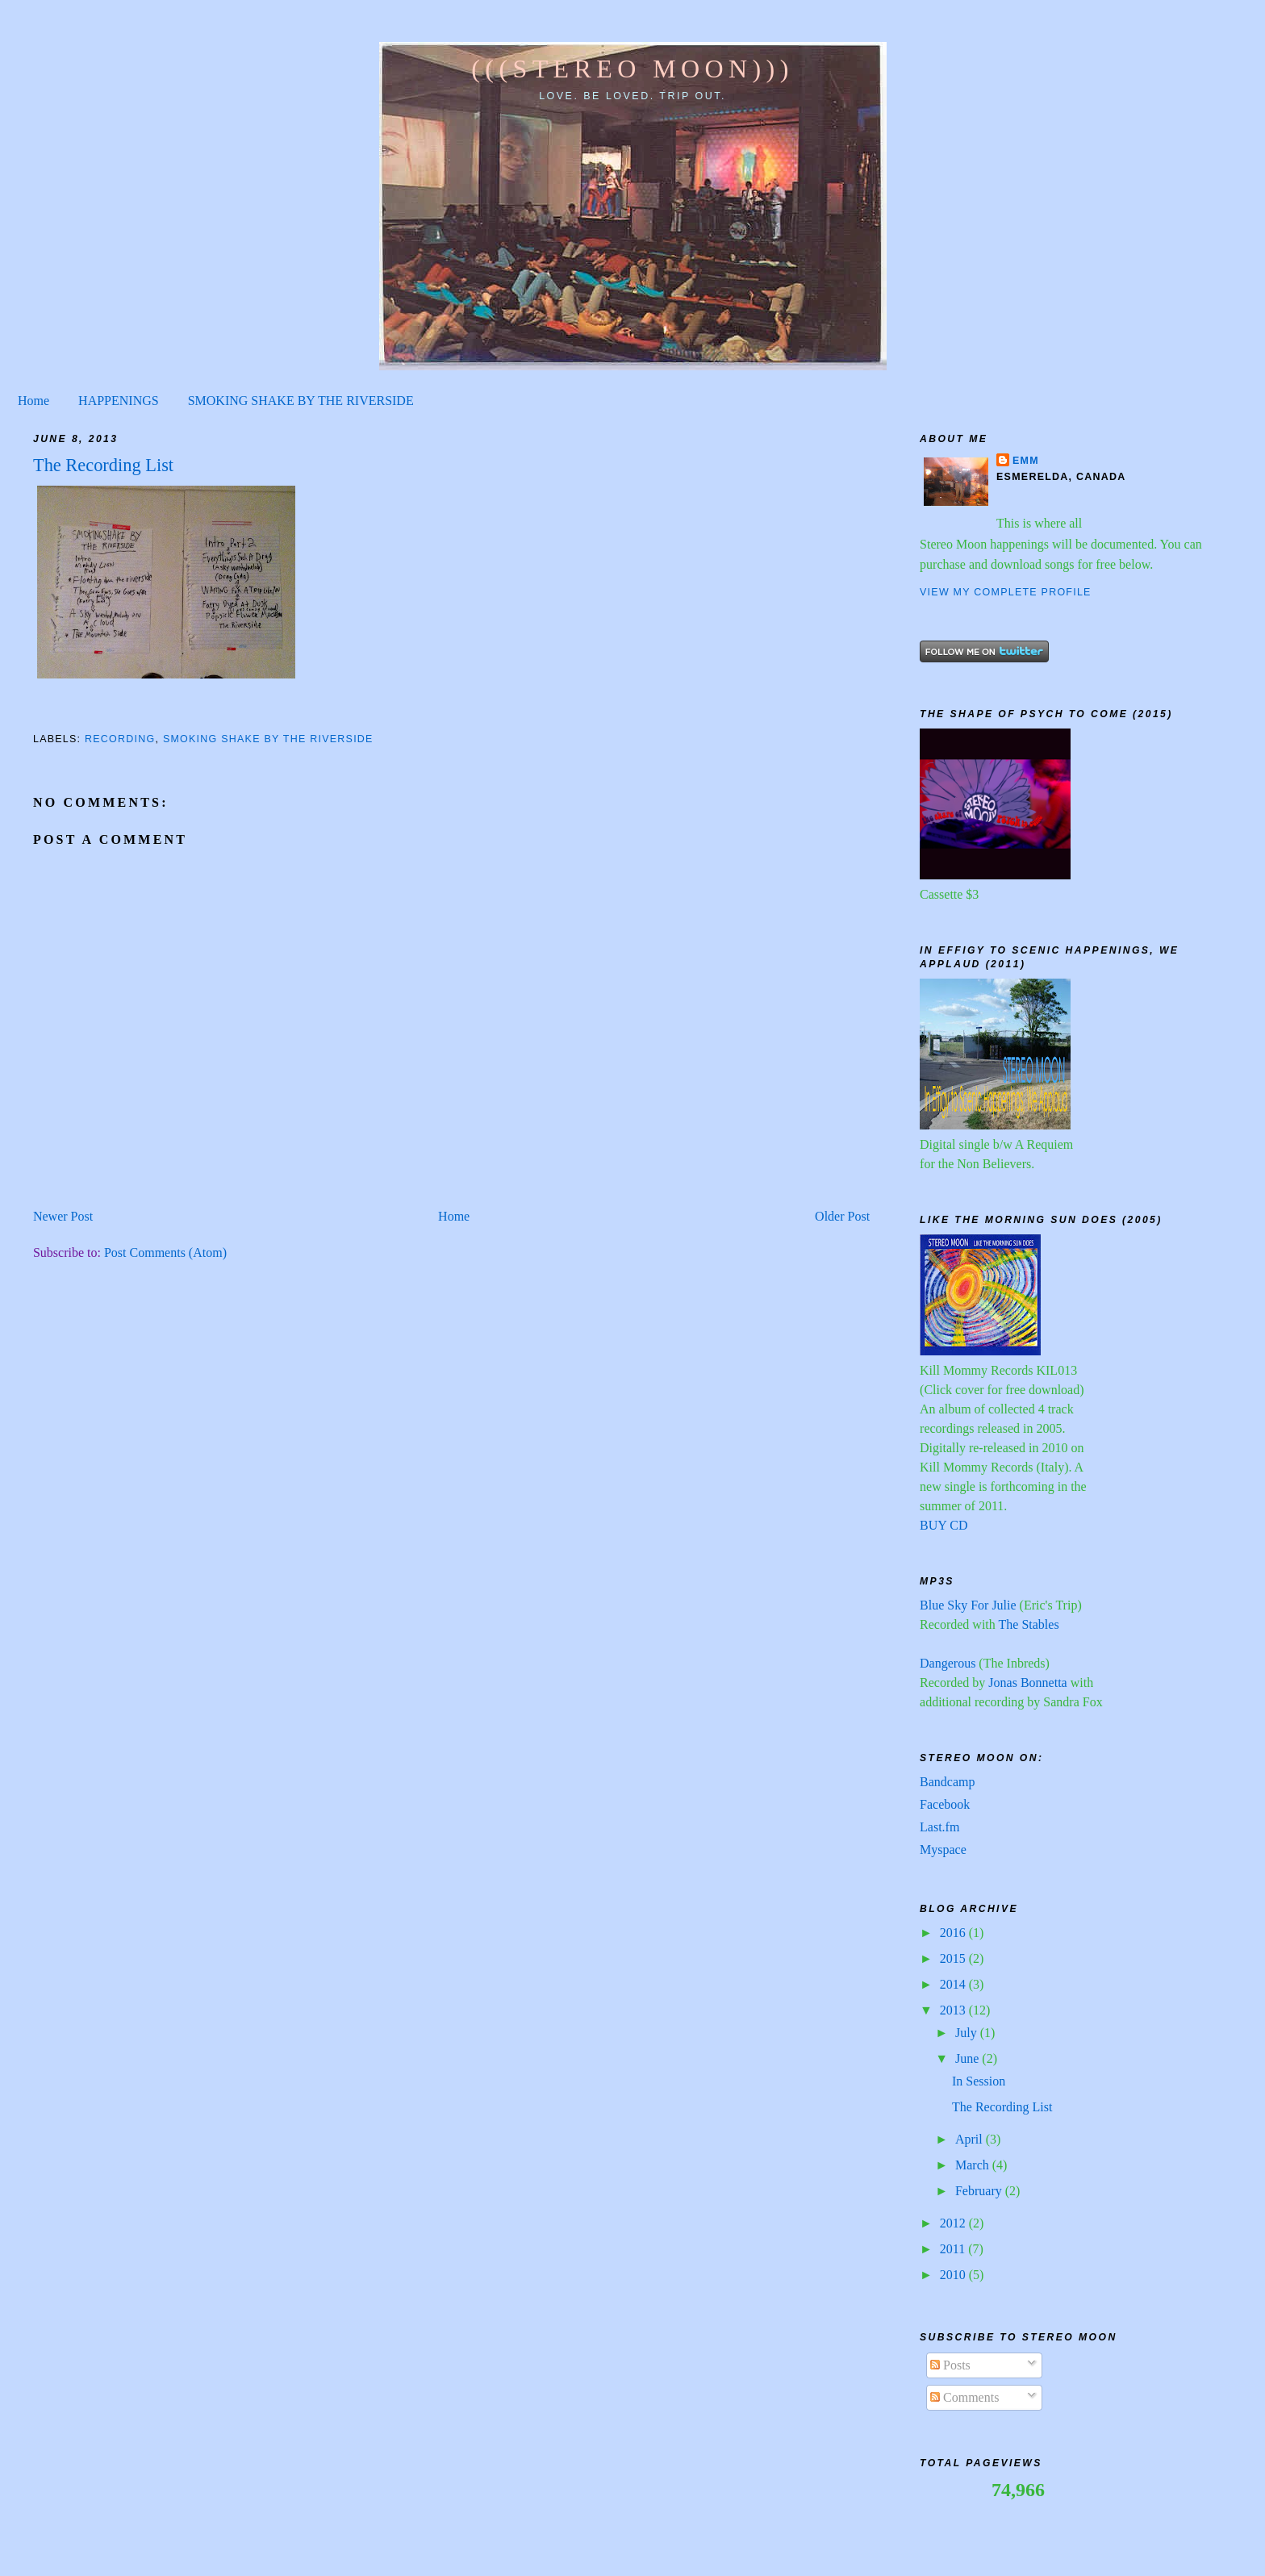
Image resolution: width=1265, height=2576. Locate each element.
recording (120, 739)
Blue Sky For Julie (968, 1605)
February (980, 2191)
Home (33, 400)
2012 (954, 2223)
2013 (954, 2010)
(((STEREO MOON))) (632, 68)
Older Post (842, 1216)
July (967, 2033)
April (970, 2139)
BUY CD (943, 1525)
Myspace (943, 1849)
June (968, 2058)
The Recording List (1002, 2107)
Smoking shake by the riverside (268, 739)
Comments (964, 2397)
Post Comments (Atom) (165, 1252)
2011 (954, 2249)
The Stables (1029, 1624)
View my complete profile (1006, 592)
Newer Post (63, 1216)
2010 (954, 2275)
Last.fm (939, 1827)
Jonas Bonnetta (1027, 1682)
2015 (954, 1958)
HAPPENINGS (118, 400)
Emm (1025, 460)
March (973, 2165)
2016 (954, 1932)
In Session (978, 2081)
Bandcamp (947, 1782)
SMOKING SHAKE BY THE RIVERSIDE (301, 400)
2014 (954, 1984)
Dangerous (947, 1663)
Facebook (945, 1804)
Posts (950, 2365)
